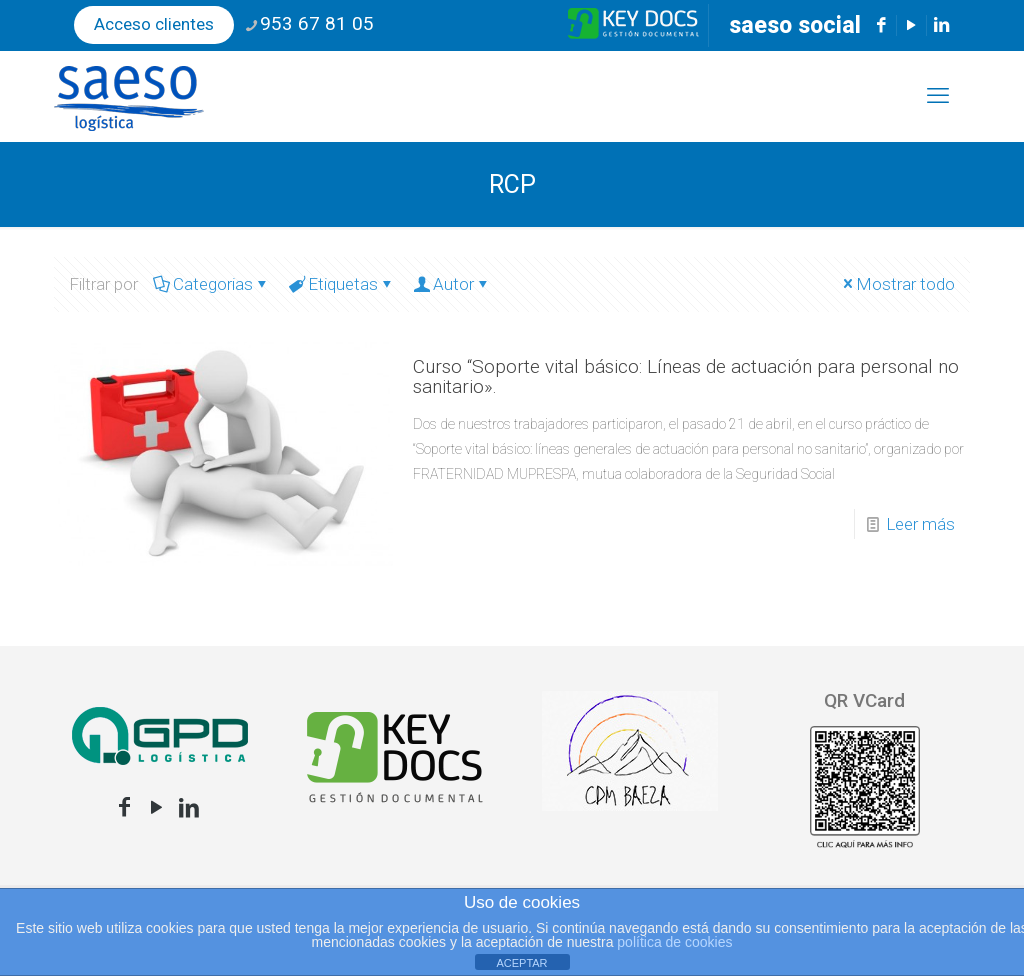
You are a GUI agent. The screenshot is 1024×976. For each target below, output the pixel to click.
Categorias (211, 284)
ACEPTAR (521, 963)
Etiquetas (341, 284)
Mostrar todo (897, 284)
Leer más (920, 524)
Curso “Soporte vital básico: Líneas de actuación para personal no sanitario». (686, 376)
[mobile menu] (938, 96)
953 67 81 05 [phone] (317, 23)
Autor (452, 284)
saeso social (795, 25)
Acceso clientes (154, 24)
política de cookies (674, 942)
